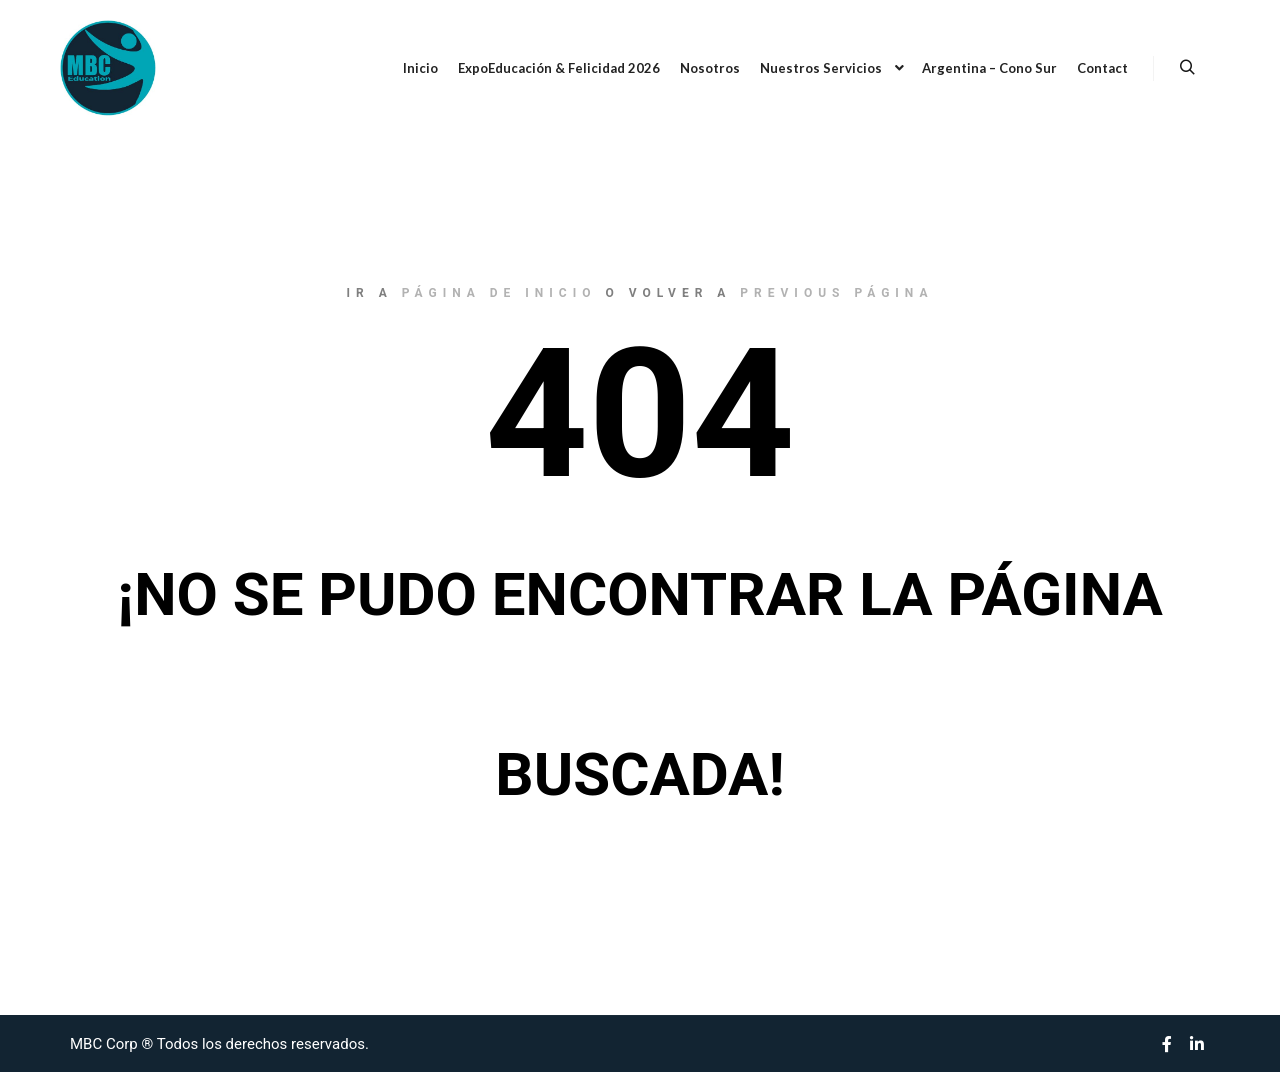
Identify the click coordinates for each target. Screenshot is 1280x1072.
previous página (836, 293)
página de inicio (499, 293)
